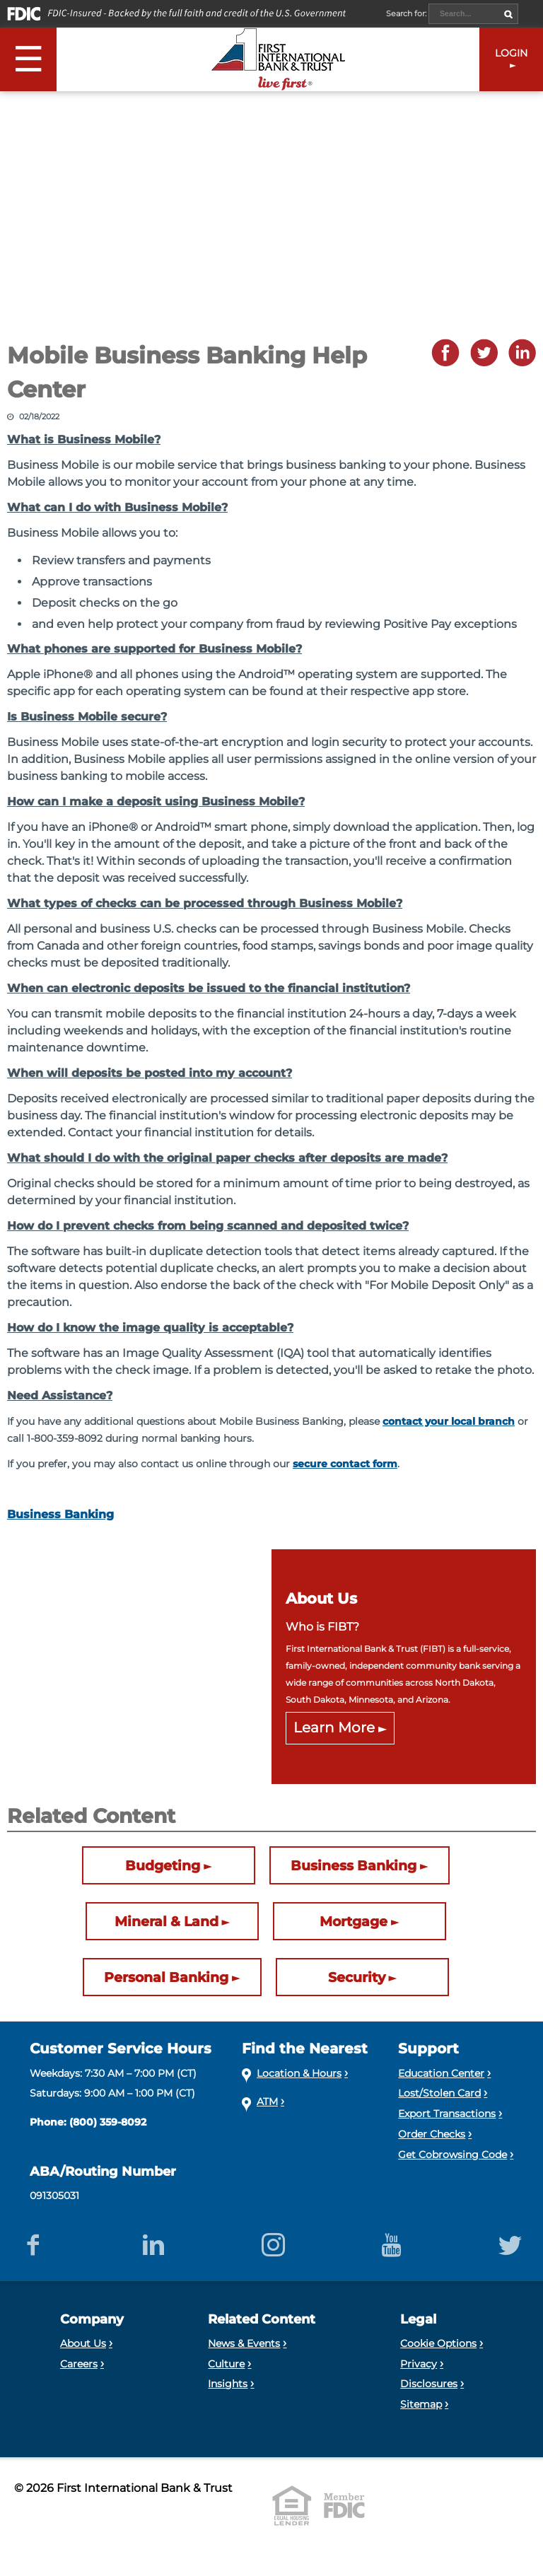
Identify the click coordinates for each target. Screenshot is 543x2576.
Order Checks (431, 2134)
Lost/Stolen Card (439, 2093)
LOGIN (511, 53)
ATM (267, 2101)
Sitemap (421, 2404)
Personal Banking (166, 1977)
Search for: (407, 13)
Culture (226, 2364)
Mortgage (353, 1921)
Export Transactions (447, 2113)
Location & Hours (299, 2073)
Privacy (418, 2364)
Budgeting (162, 1865)
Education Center (441, 2073)
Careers (79, 2364)
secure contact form (345, 1463)
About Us (83, 2343)
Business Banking (60, 1514)
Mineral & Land (166, 1921)
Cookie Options (438, 2343)
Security (356, 1977)
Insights (227, 2383)
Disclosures (428, 2383)
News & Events (244, 2343)
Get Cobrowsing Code (452, 2154)
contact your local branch (449, 1421)
